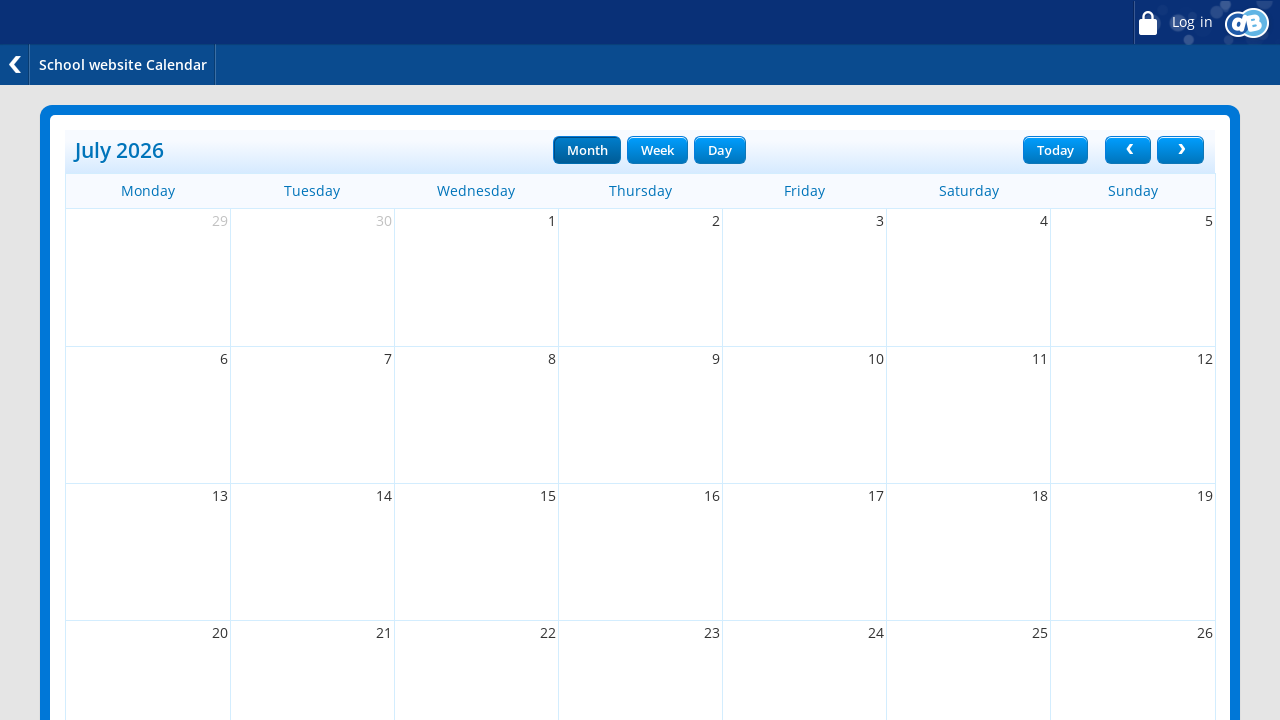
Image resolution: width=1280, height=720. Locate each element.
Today (1055, 150)
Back (15, 64)
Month (587, 150)
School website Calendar (123, 64)
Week (657, 150)
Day (720, 150)
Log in (1173, 22)
